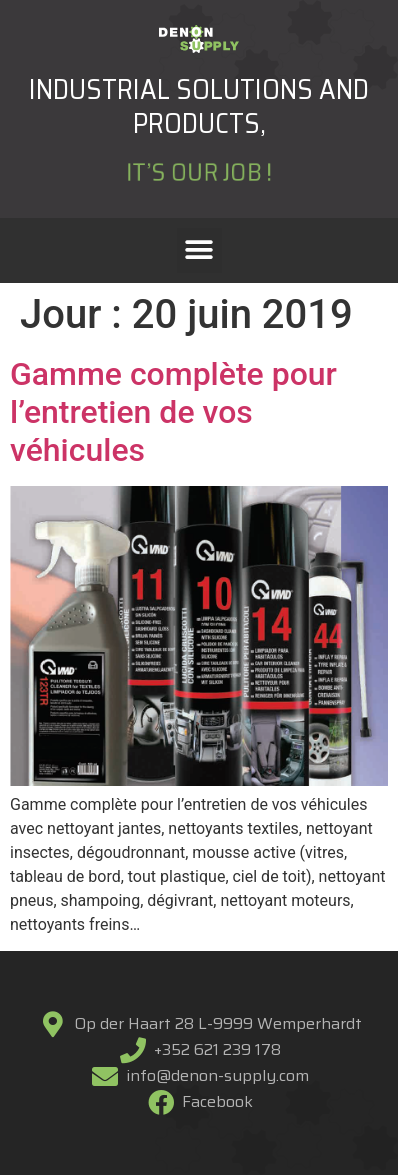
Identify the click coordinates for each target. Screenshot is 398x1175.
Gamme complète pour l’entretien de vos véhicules (173, 412)
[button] (199, 250)
